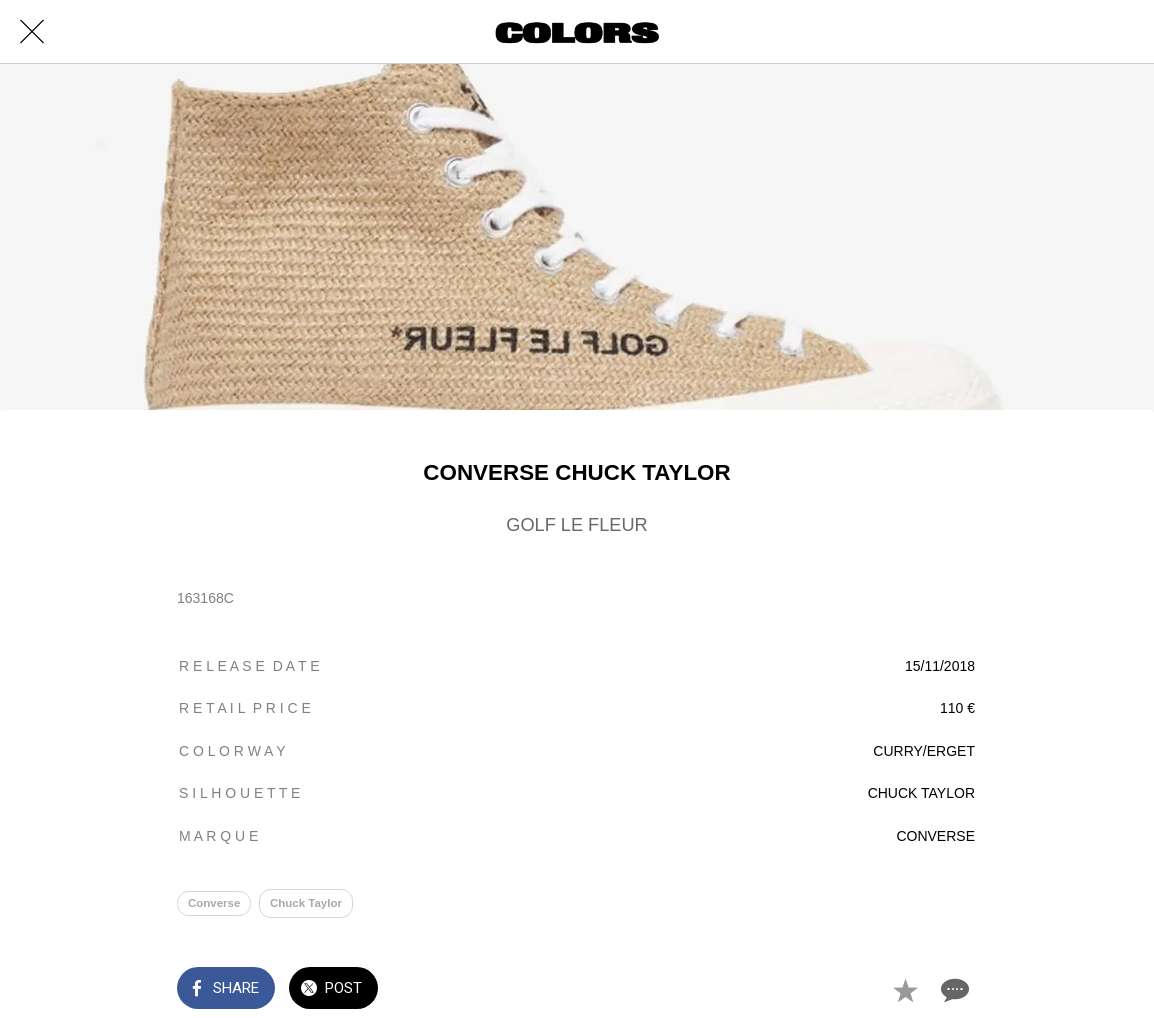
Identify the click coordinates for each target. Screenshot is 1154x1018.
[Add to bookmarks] (905, 990)
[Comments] (953, 990)
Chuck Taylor (306, 903)
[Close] (32, 32)
